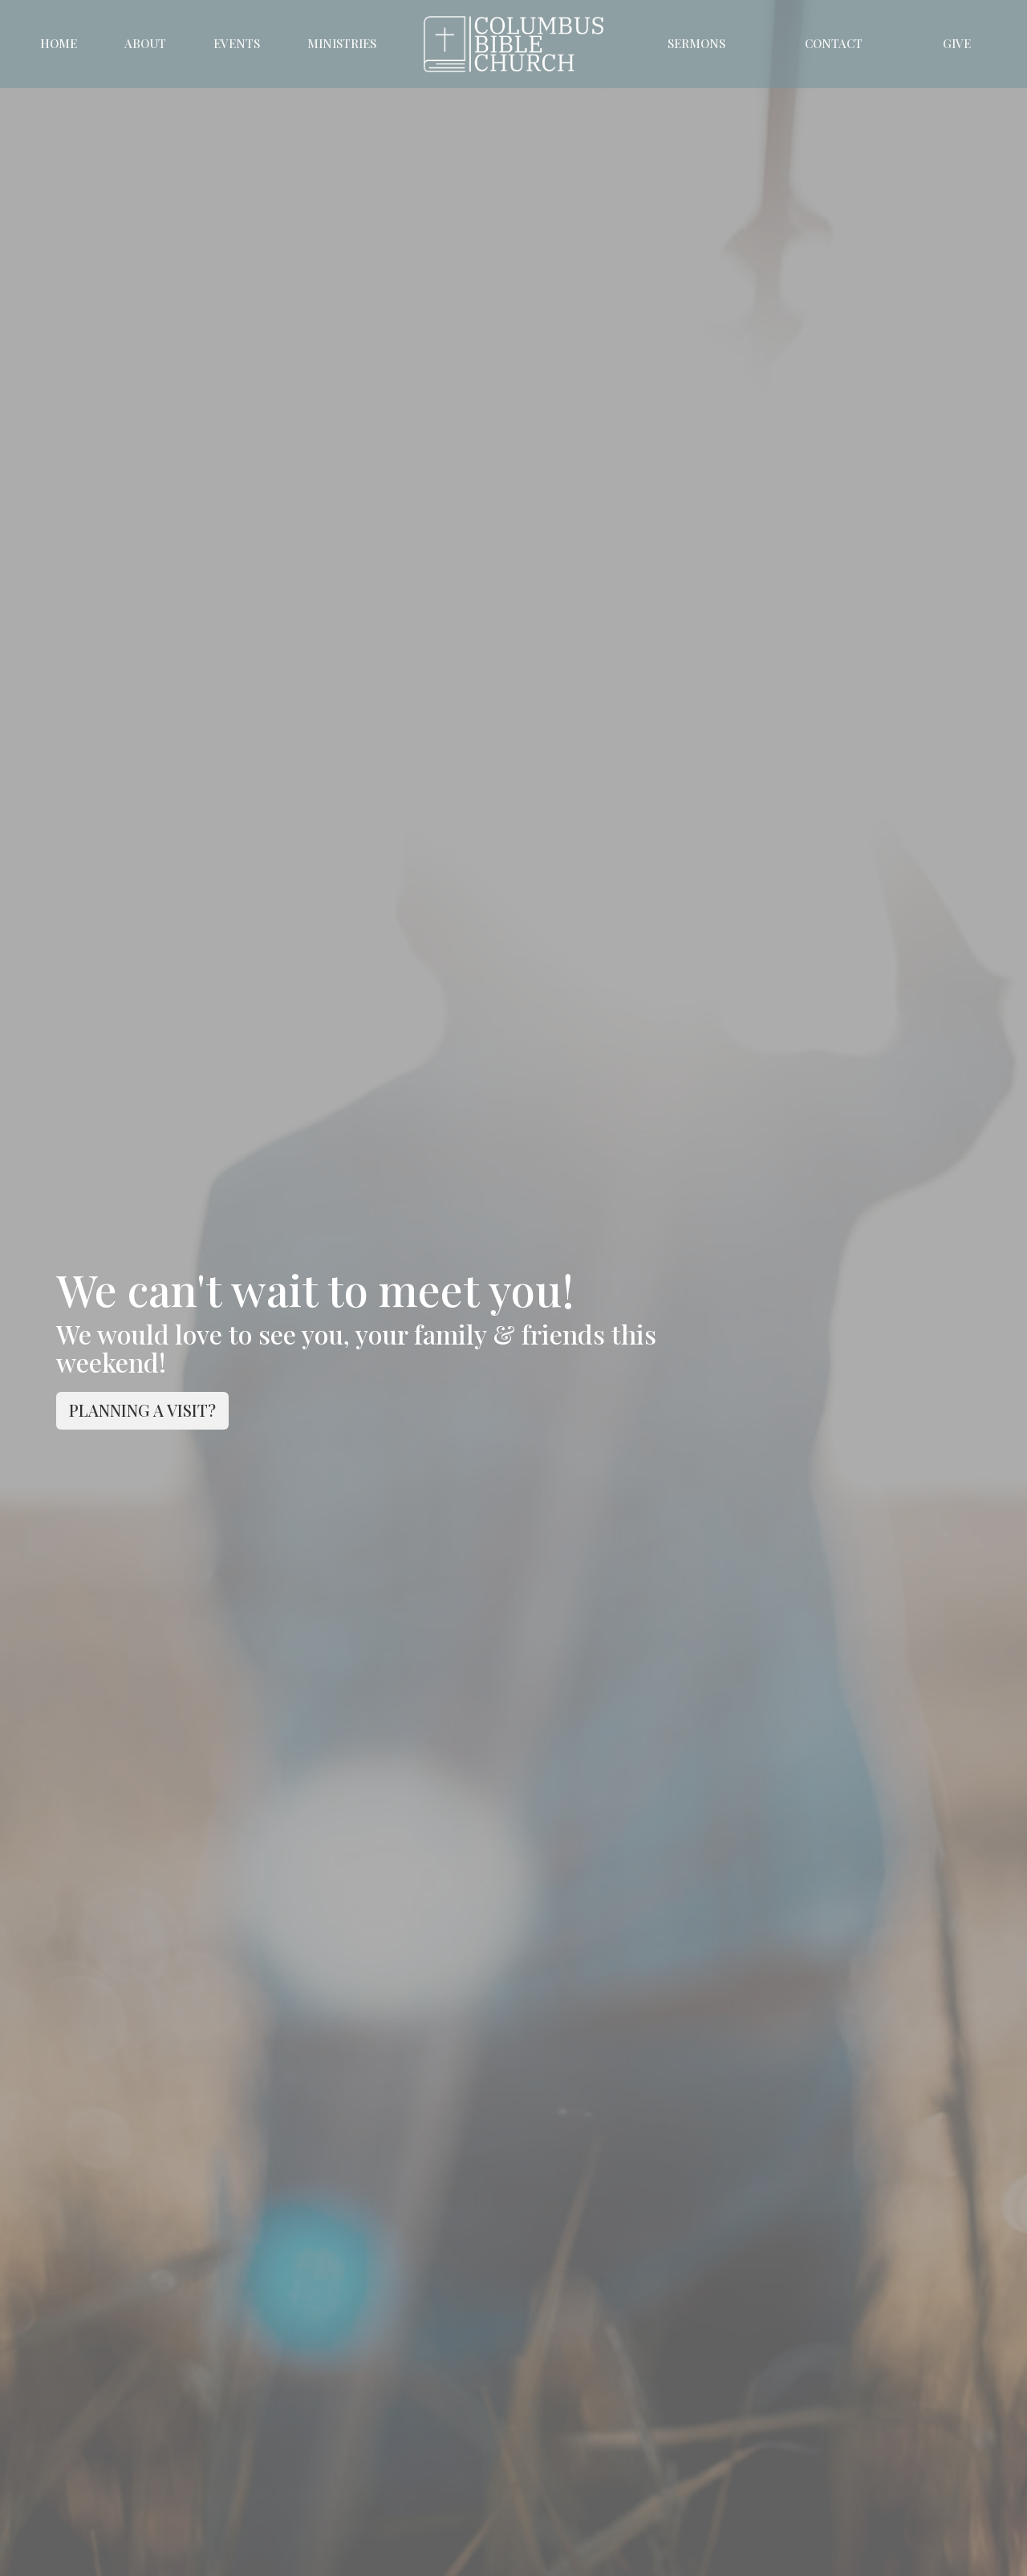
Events (236, 43)
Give (957, 43)
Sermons (696, 43)
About (145, 43)
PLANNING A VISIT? (142, 1410)
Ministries (341, 43)
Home (58, 43)
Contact (834, 43)
